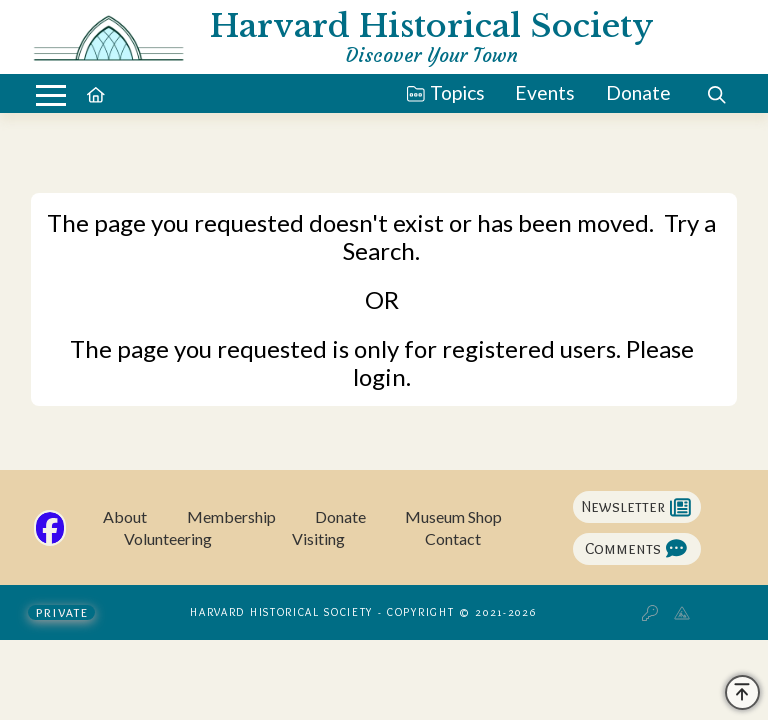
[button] (51, 95)
